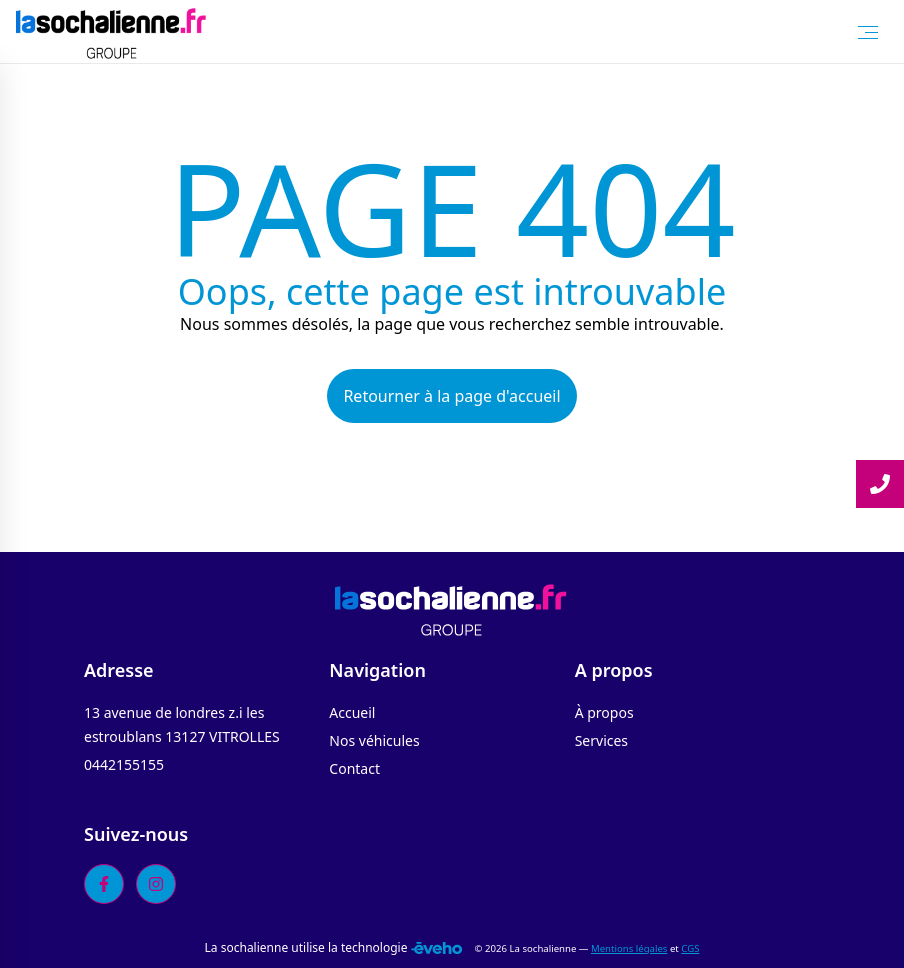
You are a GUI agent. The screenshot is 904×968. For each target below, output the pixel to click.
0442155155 (124, 764)
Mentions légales (629, 948)
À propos (604, 712)
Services (601, 740)
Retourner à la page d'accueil (451, 396)
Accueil (352, 712)
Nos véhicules (374, 740)
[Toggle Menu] (868, 32)
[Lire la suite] (880, 484)
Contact (354, 768)
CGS (690, 948)
